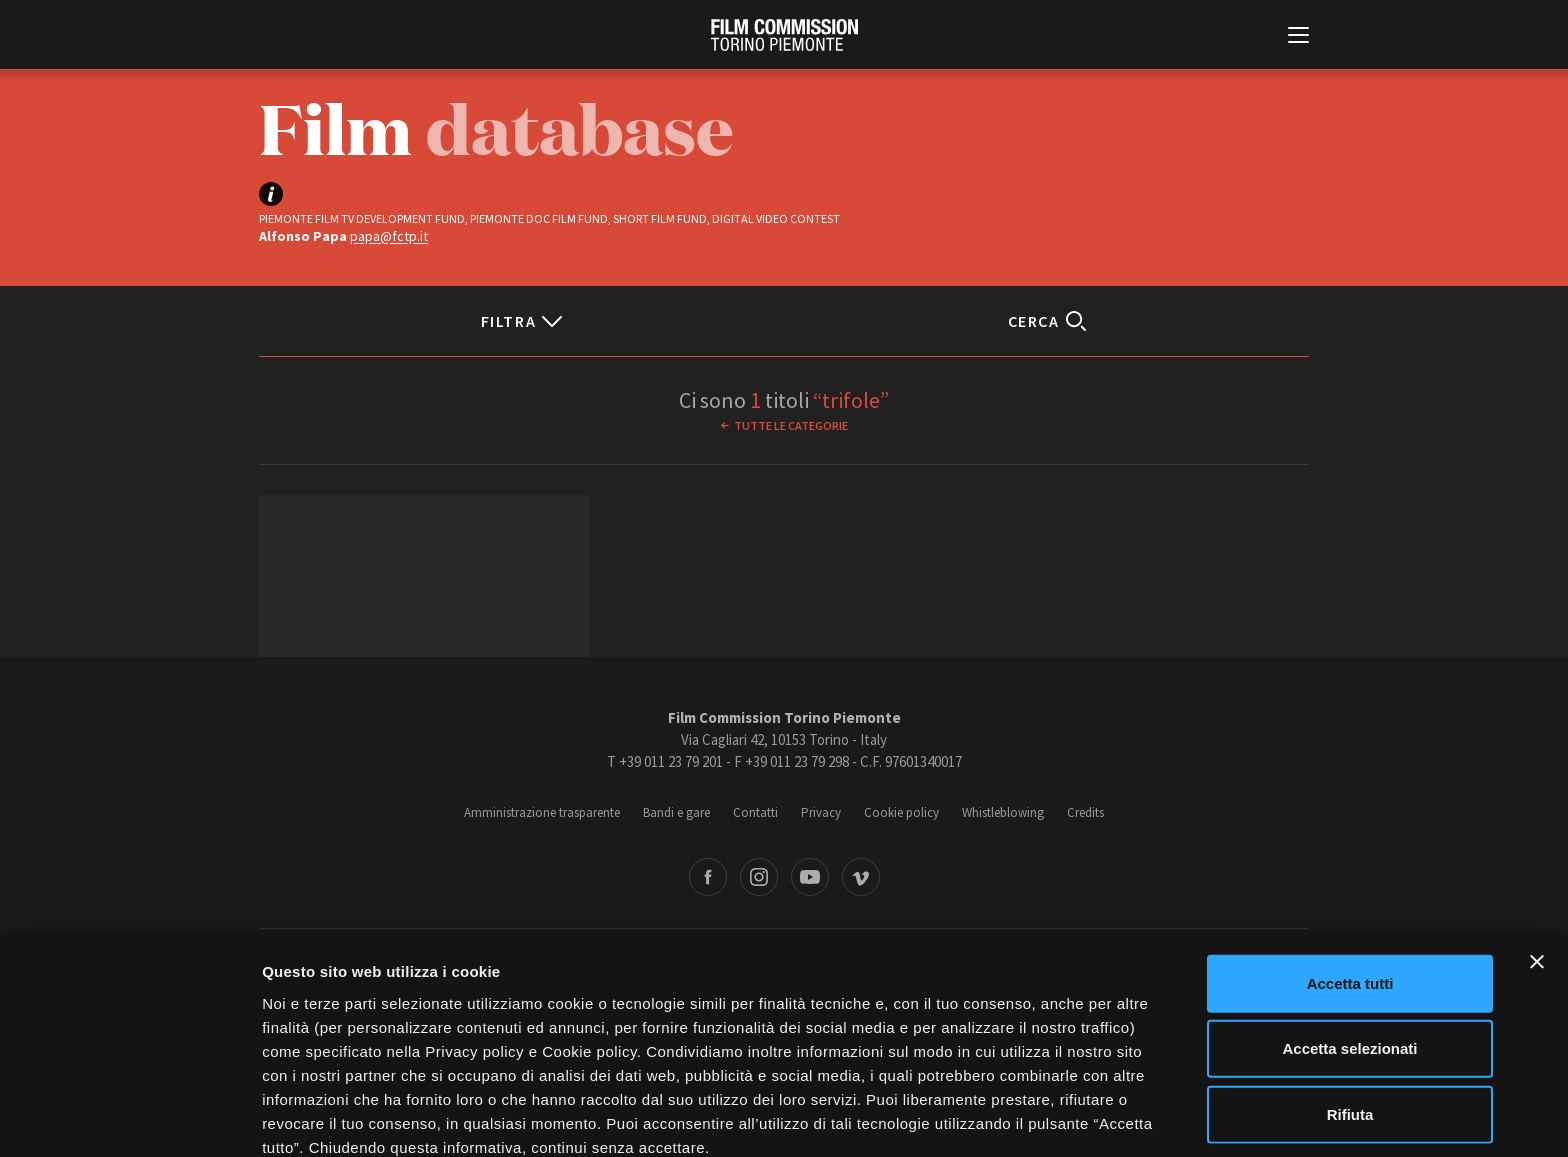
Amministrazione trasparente (542, 812)
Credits (1085, 812)
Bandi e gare (676, 812)
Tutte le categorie (791, 425)
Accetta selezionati (1349, 954)
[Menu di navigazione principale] (1298, 37)
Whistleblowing (1003, 812)
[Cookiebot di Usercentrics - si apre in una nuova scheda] (129, 1118)
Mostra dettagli (1052, 1117)
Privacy (821, 812)
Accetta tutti (1350, 888)
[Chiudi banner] (1537, 867)
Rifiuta (1350, 1019)
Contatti (755, 812)
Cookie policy (901, 812)
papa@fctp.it (389, 236)
